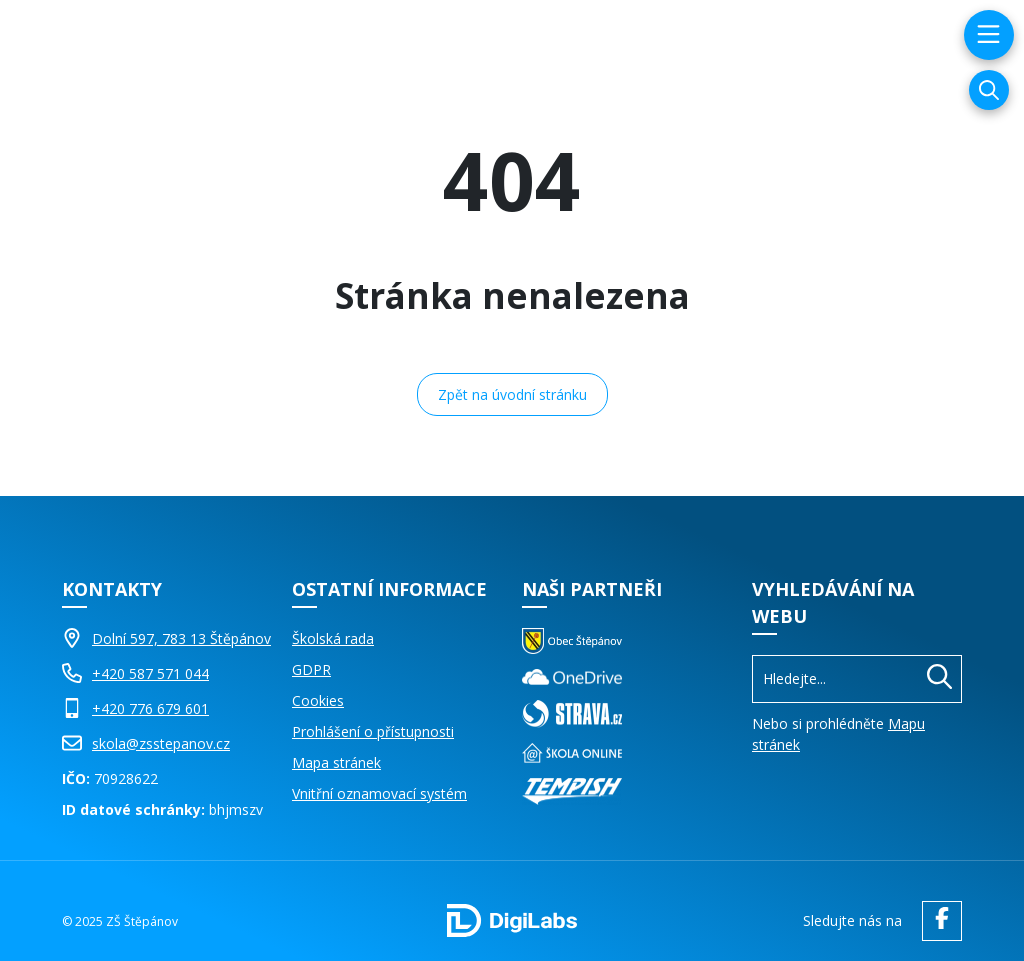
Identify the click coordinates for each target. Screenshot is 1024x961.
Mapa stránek (336, 762)
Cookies (318, 700)
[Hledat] (939, 679)
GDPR (311, 669)
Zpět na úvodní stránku (512, 394)
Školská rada (333, 638)
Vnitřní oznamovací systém (379, 793)
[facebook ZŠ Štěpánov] (937, 921)
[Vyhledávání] (989, 90)
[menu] (986, 35)
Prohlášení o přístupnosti (373, 731)
